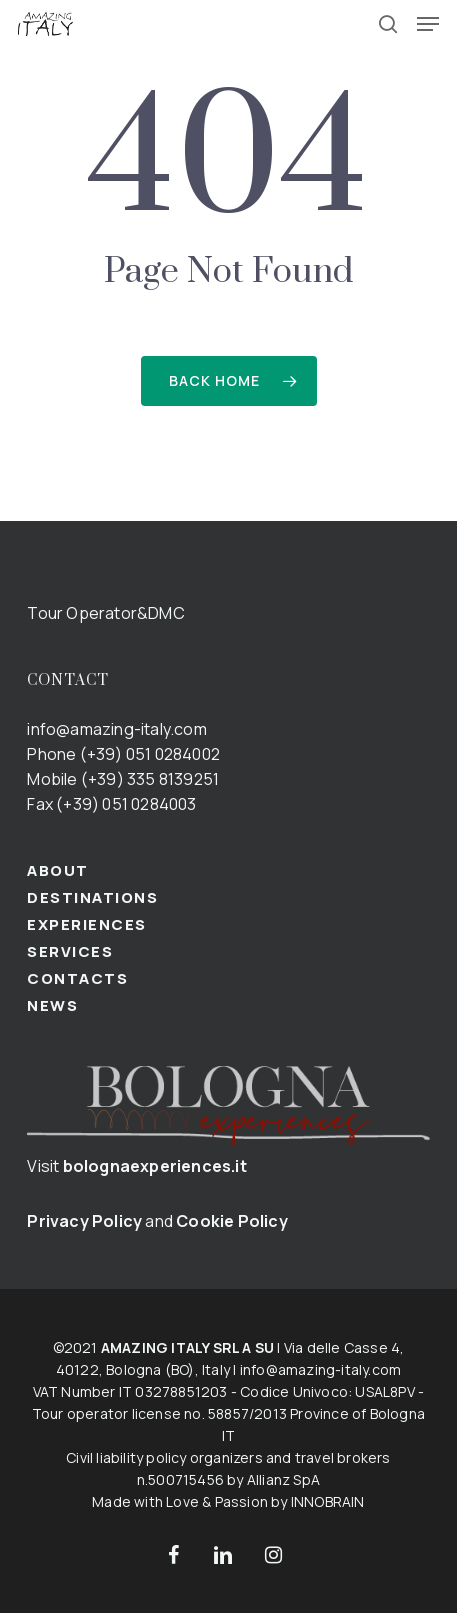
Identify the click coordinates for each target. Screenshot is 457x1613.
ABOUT (58, 870)
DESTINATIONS (92, 897)
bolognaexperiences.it (155, 1166)
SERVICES (70, 951)
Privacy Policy (84, 1221)
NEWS (52, 1005)
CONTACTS (77, 978)
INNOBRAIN (328, 1501)
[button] (428, 24)
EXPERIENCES (87, 924)
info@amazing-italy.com (116, 729)
